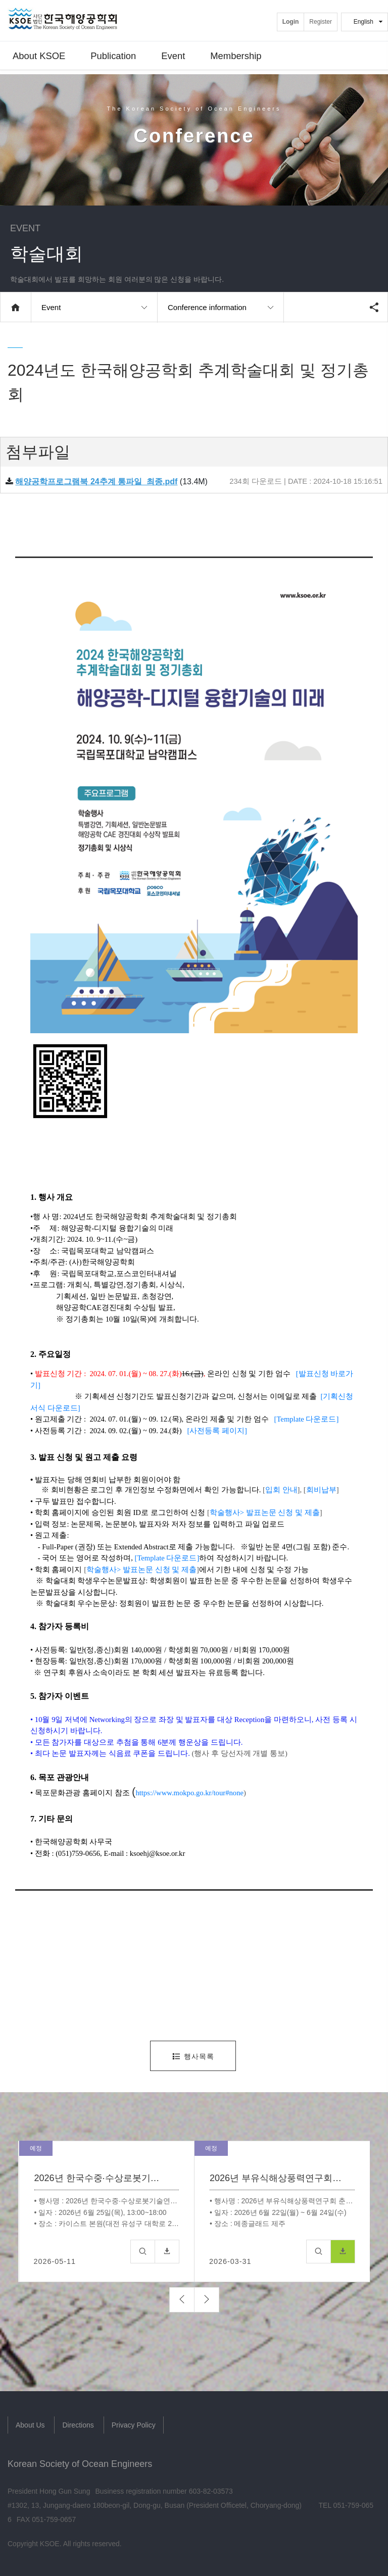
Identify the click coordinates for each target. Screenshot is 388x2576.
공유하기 (373, 307)
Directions (77, 2425)
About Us (30, 2425)
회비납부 (321, 1490)
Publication (113, 58)
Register (320, 22)
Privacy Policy (134, 2425)
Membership (235, 58)
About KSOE (39, 58)
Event (173, 58)
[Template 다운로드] (306, 1419)
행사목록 (192, 2056)
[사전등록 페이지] (217, 1431)
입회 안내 (281, 1490)
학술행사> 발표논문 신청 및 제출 (265, 1512)
